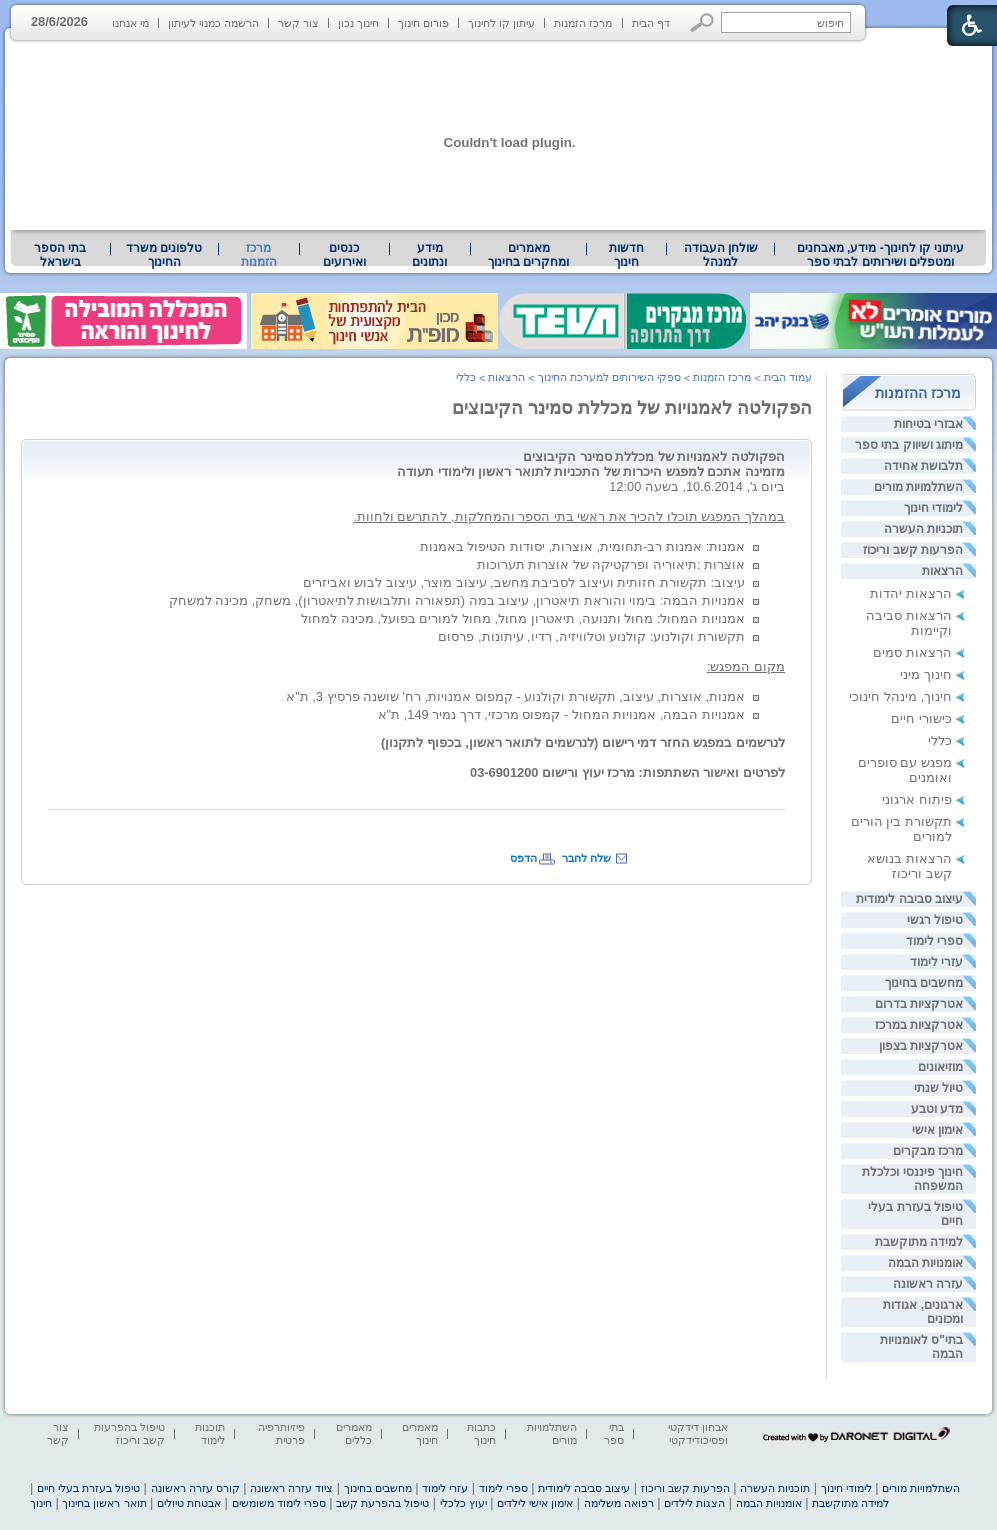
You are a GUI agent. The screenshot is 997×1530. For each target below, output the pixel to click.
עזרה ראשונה (928, 1284)
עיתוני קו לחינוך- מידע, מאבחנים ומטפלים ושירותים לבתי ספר (881, 255)
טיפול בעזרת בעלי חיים (88, 1488)
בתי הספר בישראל (60, 255)
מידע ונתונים (429, 255)
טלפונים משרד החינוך (164, 255)
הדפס (523, 858)
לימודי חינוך (933, 508)
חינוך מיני (926, 674)
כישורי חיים (921, 718)
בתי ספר (614, 1433)
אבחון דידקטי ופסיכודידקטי (698, 1433)
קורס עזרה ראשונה (195, 1488)
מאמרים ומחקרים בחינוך (528, 255)
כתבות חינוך (481, 1433)
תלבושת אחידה (923, 466)
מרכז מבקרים (928, 1151)
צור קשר (298, 23)
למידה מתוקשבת (919, 1242)
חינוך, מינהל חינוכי (900, 696)
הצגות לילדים (694, 1503)
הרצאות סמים (912, 652)
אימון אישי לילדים (535, 1503)
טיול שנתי (938, 1088)
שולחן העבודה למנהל (721, 255)
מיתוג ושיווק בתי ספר (909, 445)
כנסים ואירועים (344, 255)
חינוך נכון (358, 23)
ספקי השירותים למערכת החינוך (609, 377)
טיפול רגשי (935, 920)
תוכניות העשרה (923, 529)
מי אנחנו (130, 23)
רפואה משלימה (619, 1503)
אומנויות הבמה (925, 1263)
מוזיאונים (940, 1067)
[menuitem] (880, 255)
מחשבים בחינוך (924, 983)
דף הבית (651, 23)
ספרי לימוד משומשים (279, 1503)
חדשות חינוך (626, 255)
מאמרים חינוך (420, 1433)
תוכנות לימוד (210, 1433)
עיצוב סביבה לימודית (909, 899)
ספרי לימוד (934, 941)
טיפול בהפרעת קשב (382, 1503)
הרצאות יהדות (911, 593)
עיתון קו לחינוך (501, 23)
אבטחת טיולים (189, 1503)
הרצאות (942, 571)
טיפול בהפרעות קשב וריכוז (129, 1433)
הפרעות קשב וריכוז (913, 550)
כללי (940, 740)
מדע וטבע (937, 1109)
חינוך (41, 1503)
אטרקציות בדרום (919, 1004)
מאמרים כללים (354, 1433)
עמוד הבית (788, 377)
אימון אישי (937, 1130)
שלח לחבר (586, 858)
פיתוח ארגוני (917, 799)
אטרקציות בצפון (921, 1046)
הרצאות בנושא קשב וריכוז (909, 866)
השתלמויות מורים (918, 487)
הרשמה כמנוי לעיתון (213, 23)
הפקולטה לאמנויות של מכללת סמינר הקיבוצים (632, 408)
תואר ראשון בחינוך (104, 1503)
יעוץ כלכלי (463, 1503)
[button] (702, 22)
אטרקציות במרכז (919, 1025)
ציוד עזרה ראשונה (291, 1488)
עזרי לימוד (936, 962)
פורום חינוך (423, 23)
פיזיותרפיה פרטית (281, 1433)
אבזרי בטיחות (928, 424)
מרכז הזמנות (583, 23)
